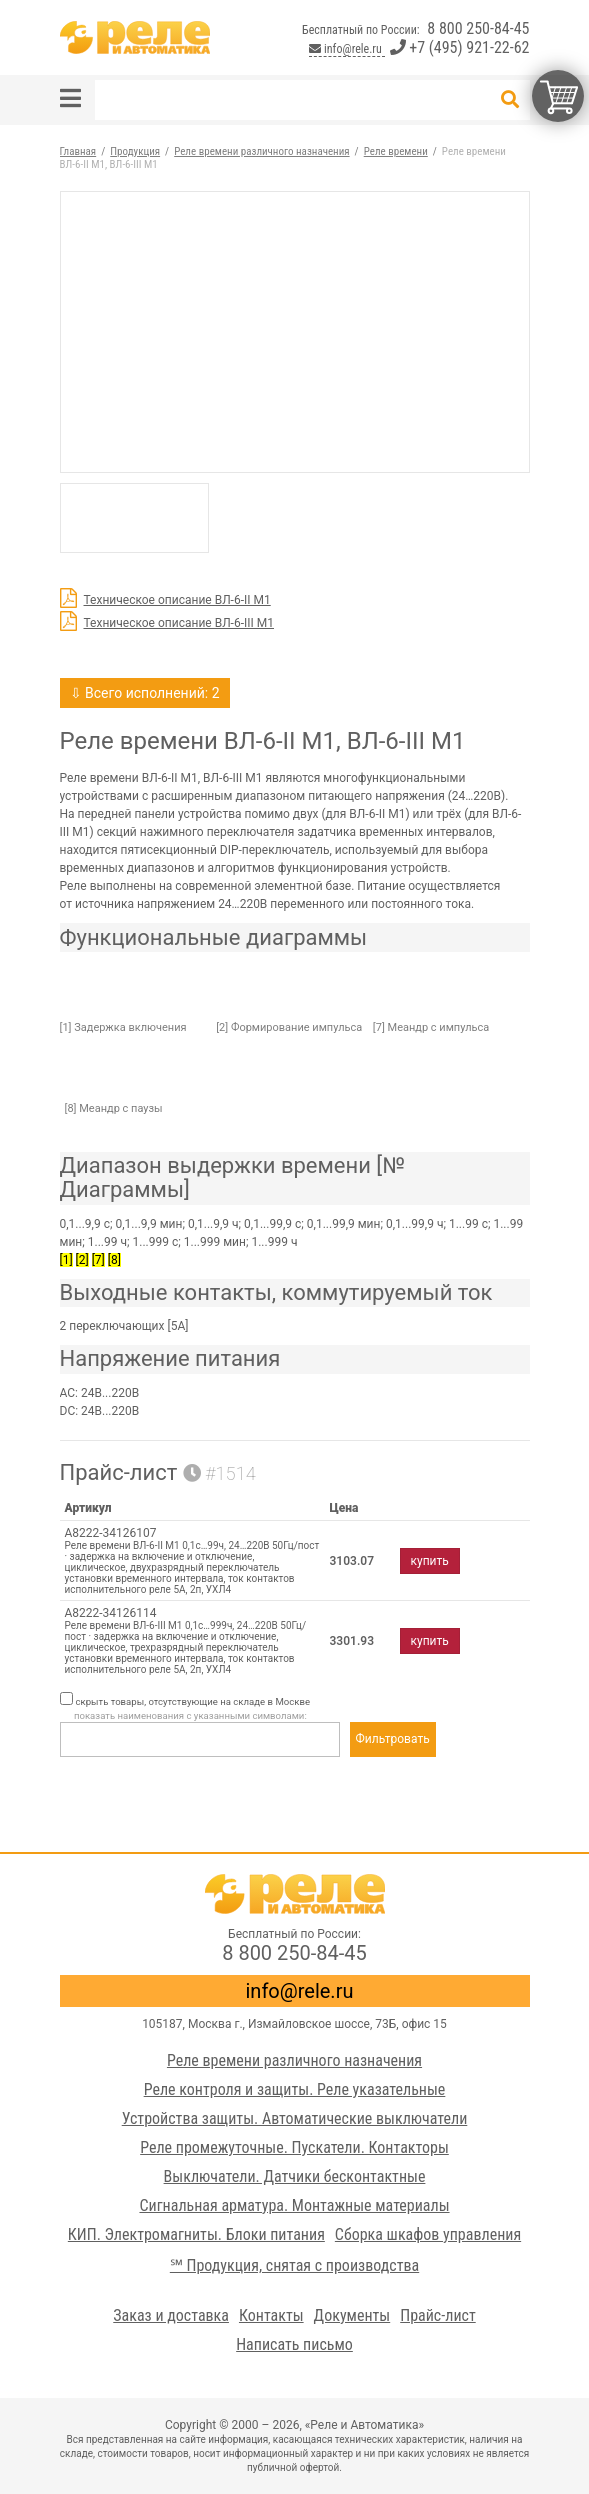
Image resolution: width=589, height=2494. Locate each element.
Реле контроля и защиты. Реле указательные (295, 2089)
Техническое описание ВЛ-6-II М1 (177, 600)
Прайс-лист (438, 2315)
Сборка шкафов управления (428, 2234)
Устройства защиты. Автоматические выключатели (295, 2118)
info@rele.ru (346, 49)
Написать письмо (294, 2344)
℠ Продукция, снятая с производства (294, 2265)
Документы (352, 2315)
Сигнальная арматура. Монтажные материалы (294, 2205)
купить (430, 1561)
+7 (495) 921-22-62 (460, 47)
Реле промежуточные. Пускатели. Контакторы (294, 2147)
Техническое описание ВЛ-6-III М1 (179, 623)
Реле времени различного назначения (294, 2060)
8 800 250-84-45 (478, 28)
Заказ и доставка (171, 2315)
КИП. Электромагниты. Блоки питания (196, 2234)
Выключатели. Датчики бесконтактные (295, 2176)
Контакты (271, 2315)
